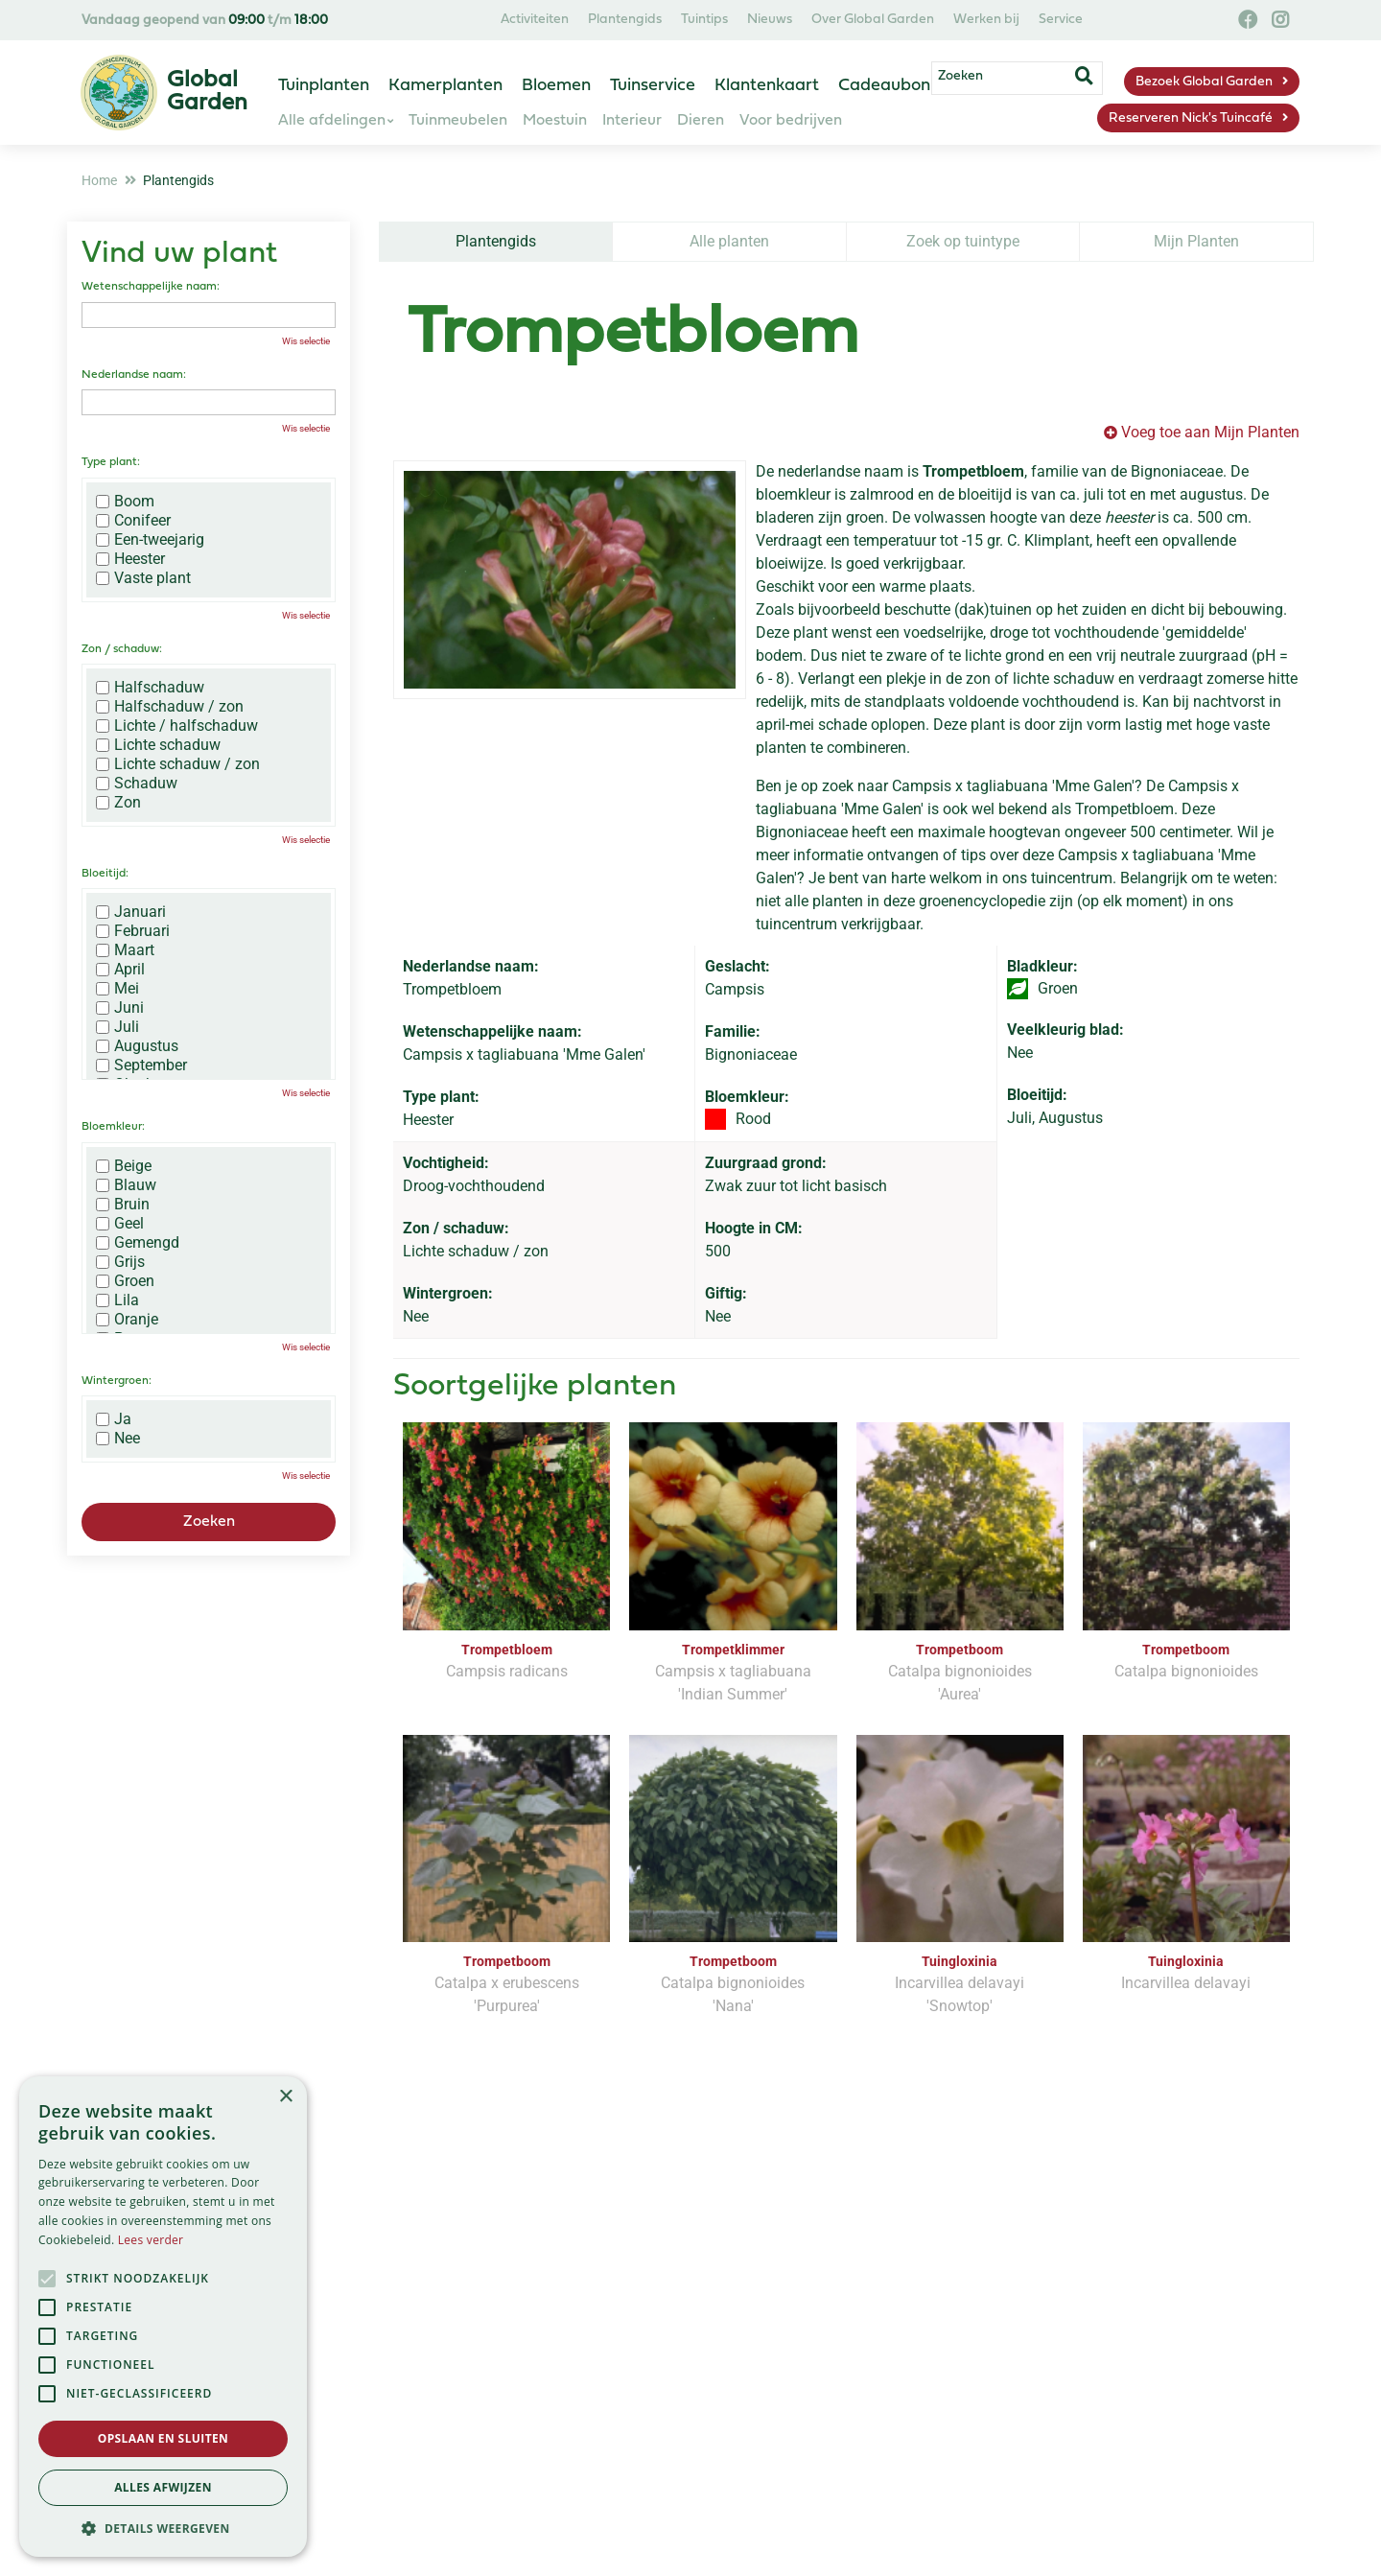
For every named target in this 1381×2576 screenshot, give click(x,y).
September (141, 1065)
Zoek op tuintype (962, 241)
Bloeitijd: (105, 873)
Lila (117, 1300)
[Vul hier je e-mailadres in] (567, 2287)
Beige (124, 1166)
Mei (117, 988)
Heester (130, 559)
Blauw (126, 1185)
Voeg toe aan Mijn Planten (1210, 432)
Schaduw (136, 783)
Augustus (137, 1046)
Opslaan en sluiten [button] (163, 2438)
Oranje (127, 1319)
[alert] (163, 2316)
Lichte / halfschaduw (177, 726)
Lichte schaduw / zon (178, 764)
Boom (125, 501)
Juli (117, 1027)
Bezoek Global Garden (1204, 82)
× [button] (285, 2097)
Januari (131, 912)
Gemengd (137, 1243)
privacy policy (770, 2232)
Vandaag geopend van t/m (205, 20)
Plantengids (496, 241)
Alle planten (729, 241)
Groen (125, 1281)
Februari (133, 931)
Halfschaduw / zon (170, 707)
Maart (125, 950)
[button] (163, 2528)
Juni (120, 1008)
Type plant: (111, 462)
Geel (120, 1223)
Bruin (123, 1204)
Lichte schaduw (158, 745)
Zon (118, 802)
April (120, 969)
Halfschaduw (150, 687)
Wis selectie (306, 341)
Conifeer (133, 520)
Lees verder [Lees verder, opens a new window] (151, 2240)
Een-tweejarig (150, 540)
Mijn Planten (1196, 241)
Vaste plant (143, 578)
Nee (118, 1438)
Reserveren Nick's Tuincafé (1191, 118)
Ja (113, 1419)
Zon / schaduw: (122, 649)
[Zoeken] (1034, 79)
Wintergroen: (117, 1381)
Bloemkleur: (113, 1127)
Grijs (120, 1262)
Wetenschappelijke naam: (151, 287)
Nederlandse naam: (134, 375)
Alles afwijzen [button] (163, 2487)
